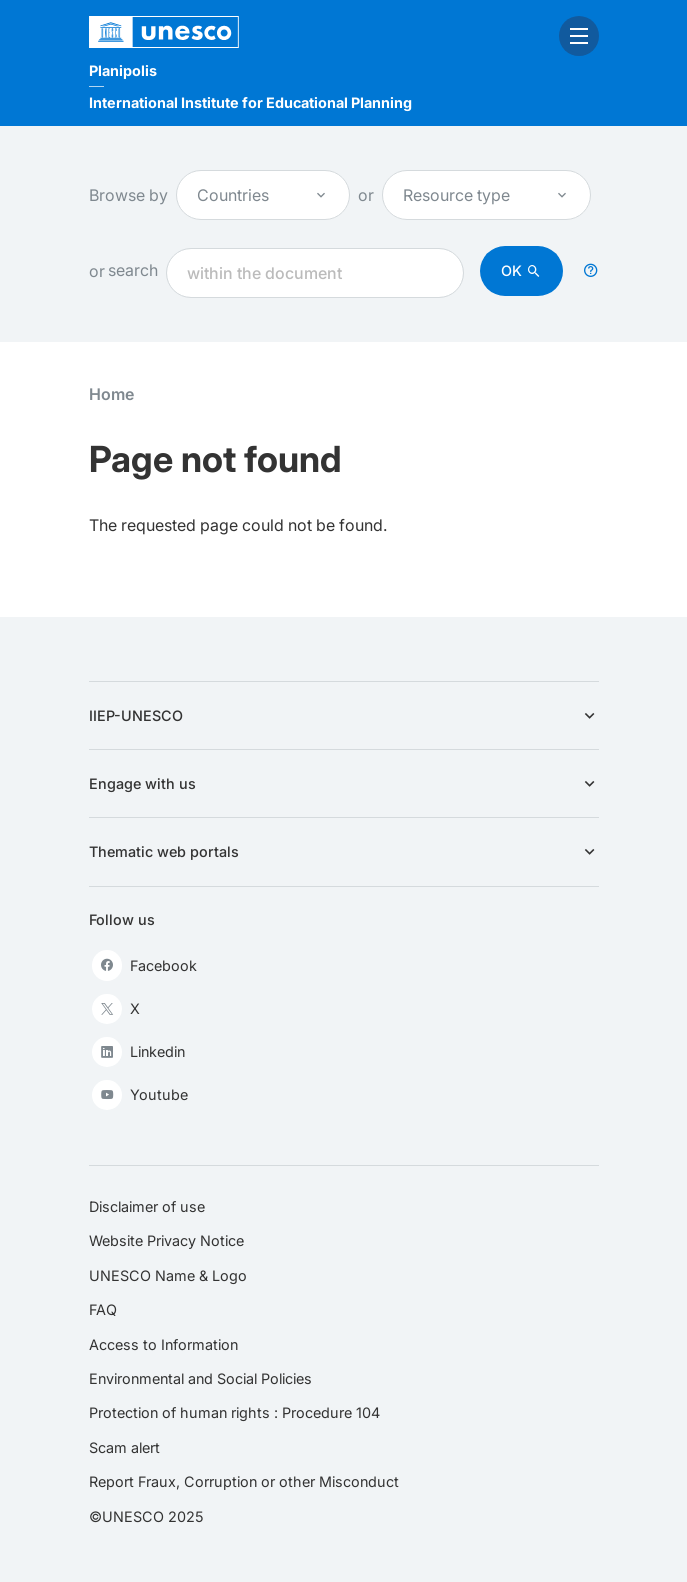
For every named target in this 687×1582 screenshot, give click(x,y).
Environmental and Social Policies (200, 1378)
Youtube (140, 1095)
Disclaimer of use (147, 1206)
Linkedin (138, 1052)
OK (511, 270)
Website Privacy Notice (166, 1240)
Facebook (144, 965)
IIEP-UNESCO (344, 715)
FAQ (103, 1309)
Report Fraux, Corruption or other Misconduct (244, 1481)
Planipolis (123, 70)
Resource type (486, 195)
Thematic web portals (344, 851)
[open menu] (579, 36)
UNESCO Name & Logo (168, 1275)
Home (111, 394)
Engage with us (344, 783)
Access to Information (163, 1344)
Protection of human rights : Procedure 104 (234, 1412)
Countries (263, 195)
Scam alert (124, 1447)
